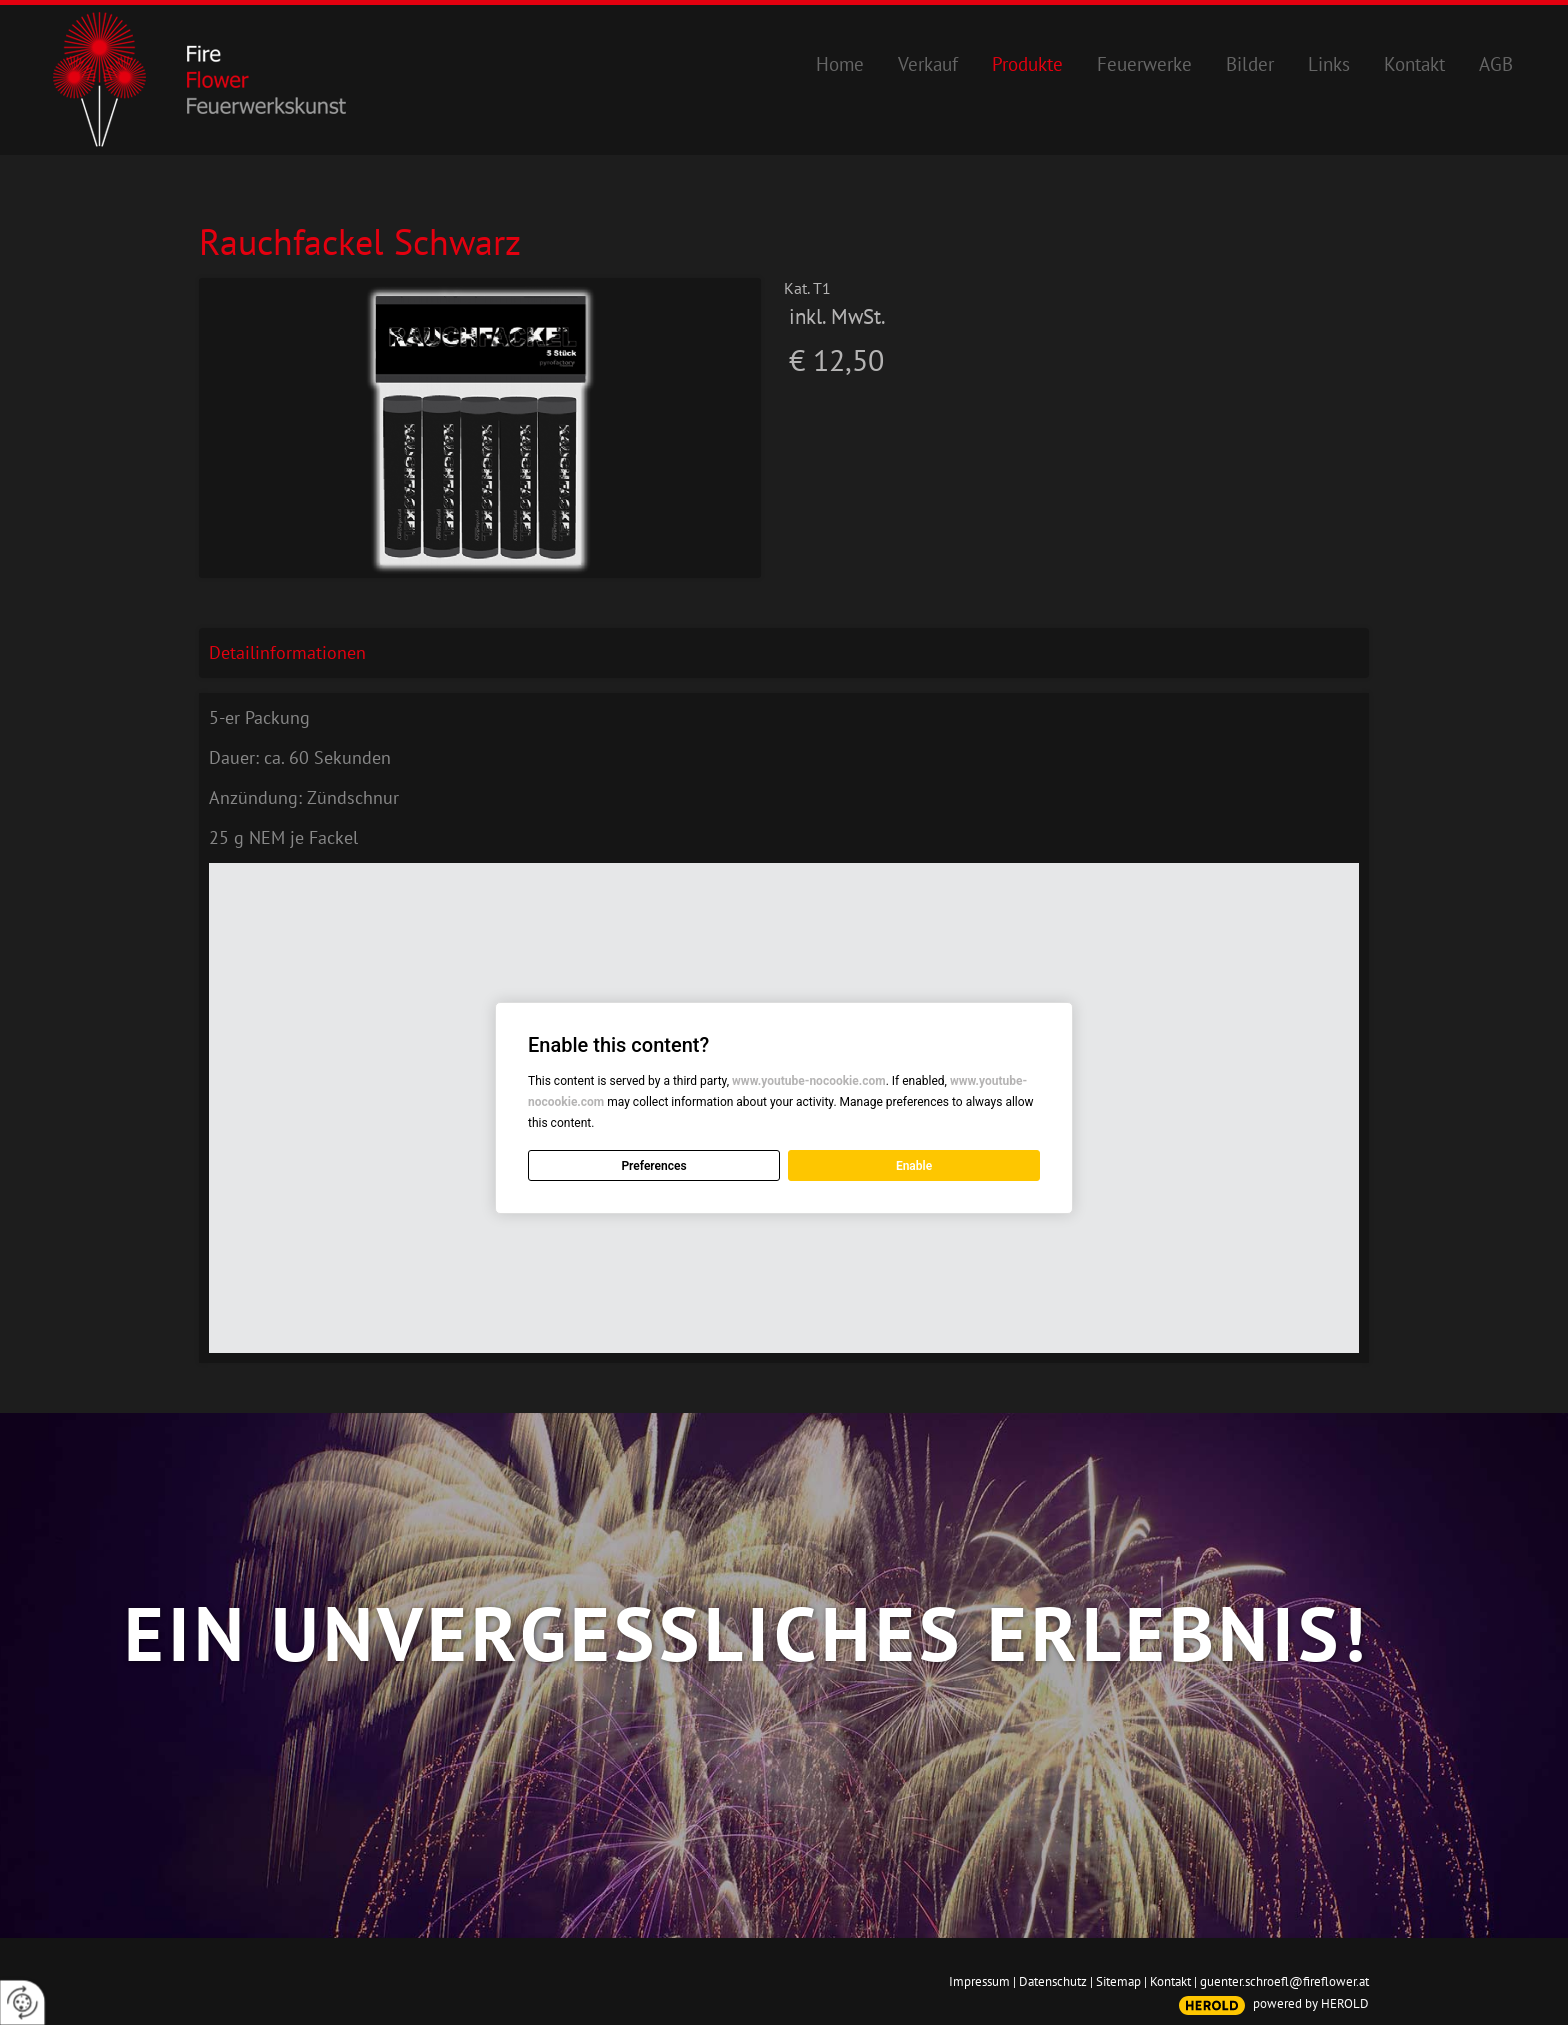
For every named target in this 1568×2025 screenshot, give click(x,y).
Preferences (653, 1166)
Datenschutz (1053, 1981)
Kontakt (1170, 1981)
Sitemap (1118, 1981)
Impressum (979, 1981)
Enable (914, 1166)
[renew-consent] (22, 2002)
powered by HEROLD (1311, 2003)
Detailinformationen (287, 652)
